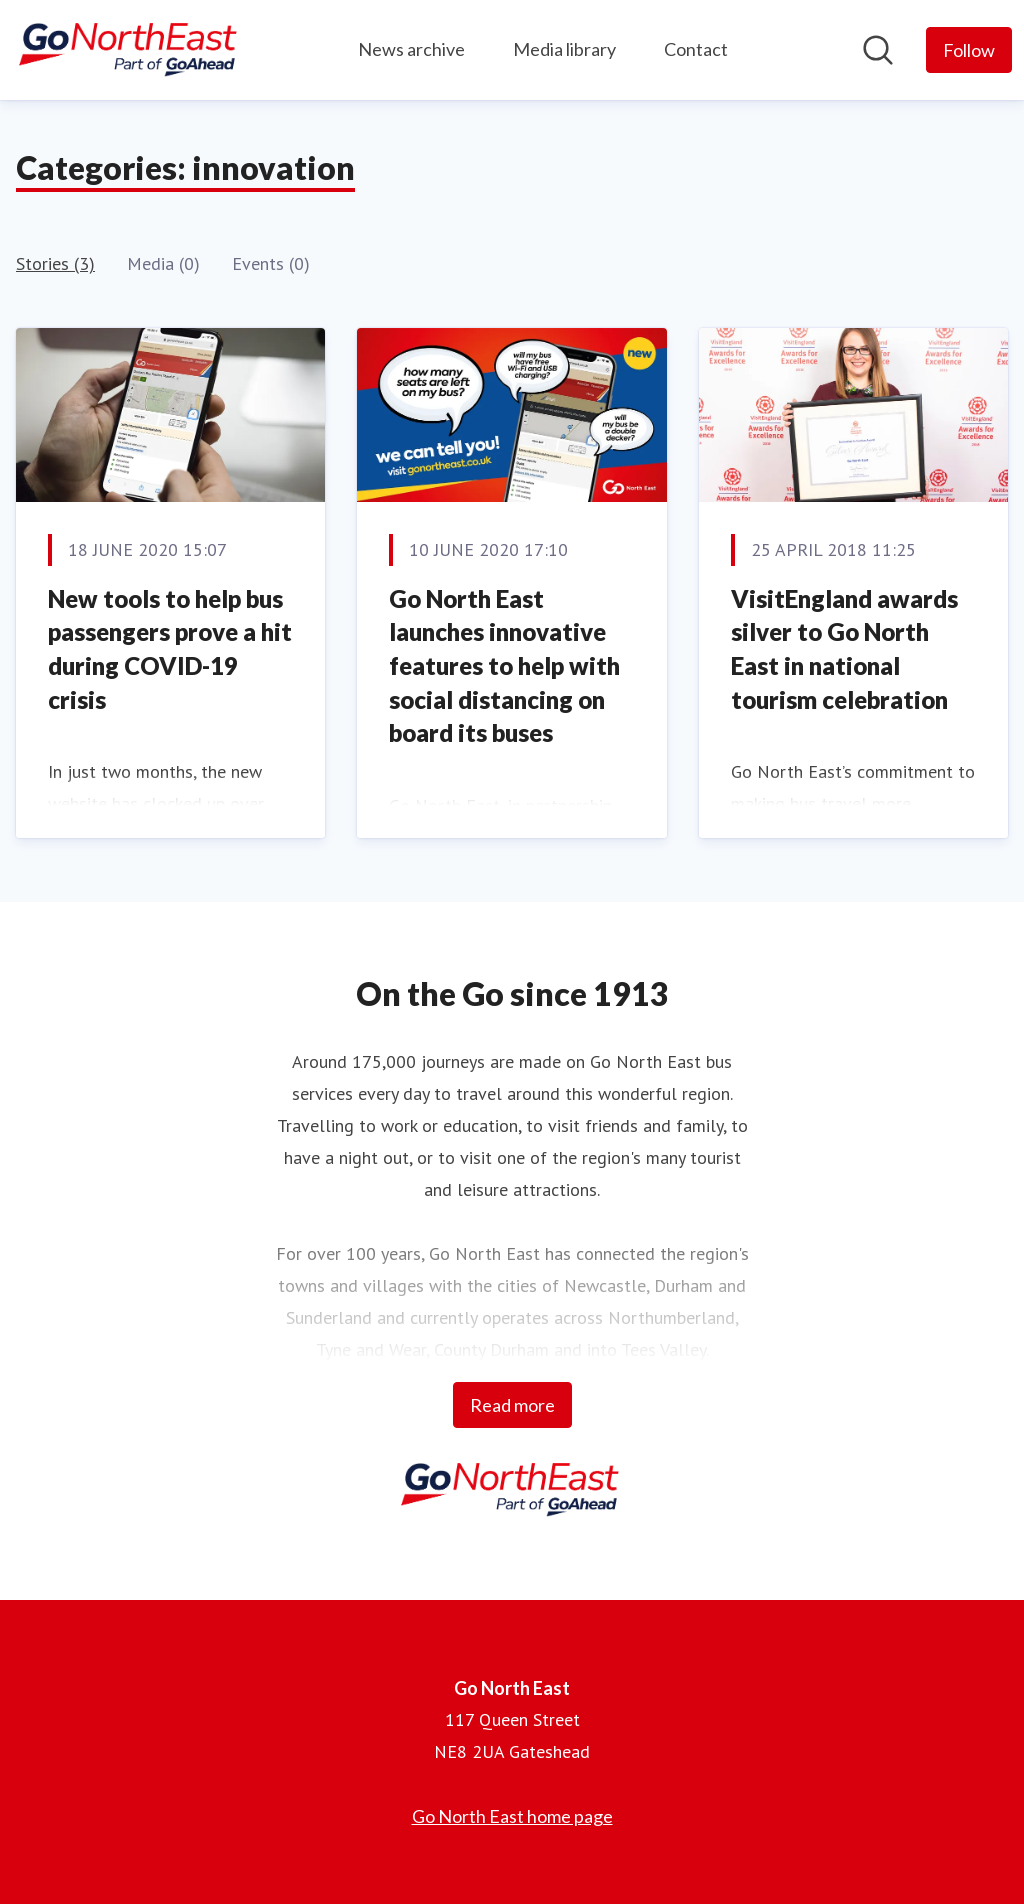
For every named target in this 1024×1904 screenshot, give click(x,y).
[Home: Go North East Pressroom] (130, 50)
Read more (512, 1405)
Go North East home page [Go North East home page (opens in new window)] (512, 1816)
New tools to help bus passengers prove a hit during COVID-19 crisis (170, 649)
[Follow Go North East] (969, 50)
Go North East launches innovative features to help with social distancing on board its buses (504, 665)
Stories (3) (55, 263)
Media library (564, 49)
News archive (411, 49)
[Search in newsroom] (878, 50)
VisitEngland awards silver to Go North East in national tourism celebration (844, 649)
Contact (696, 49)
